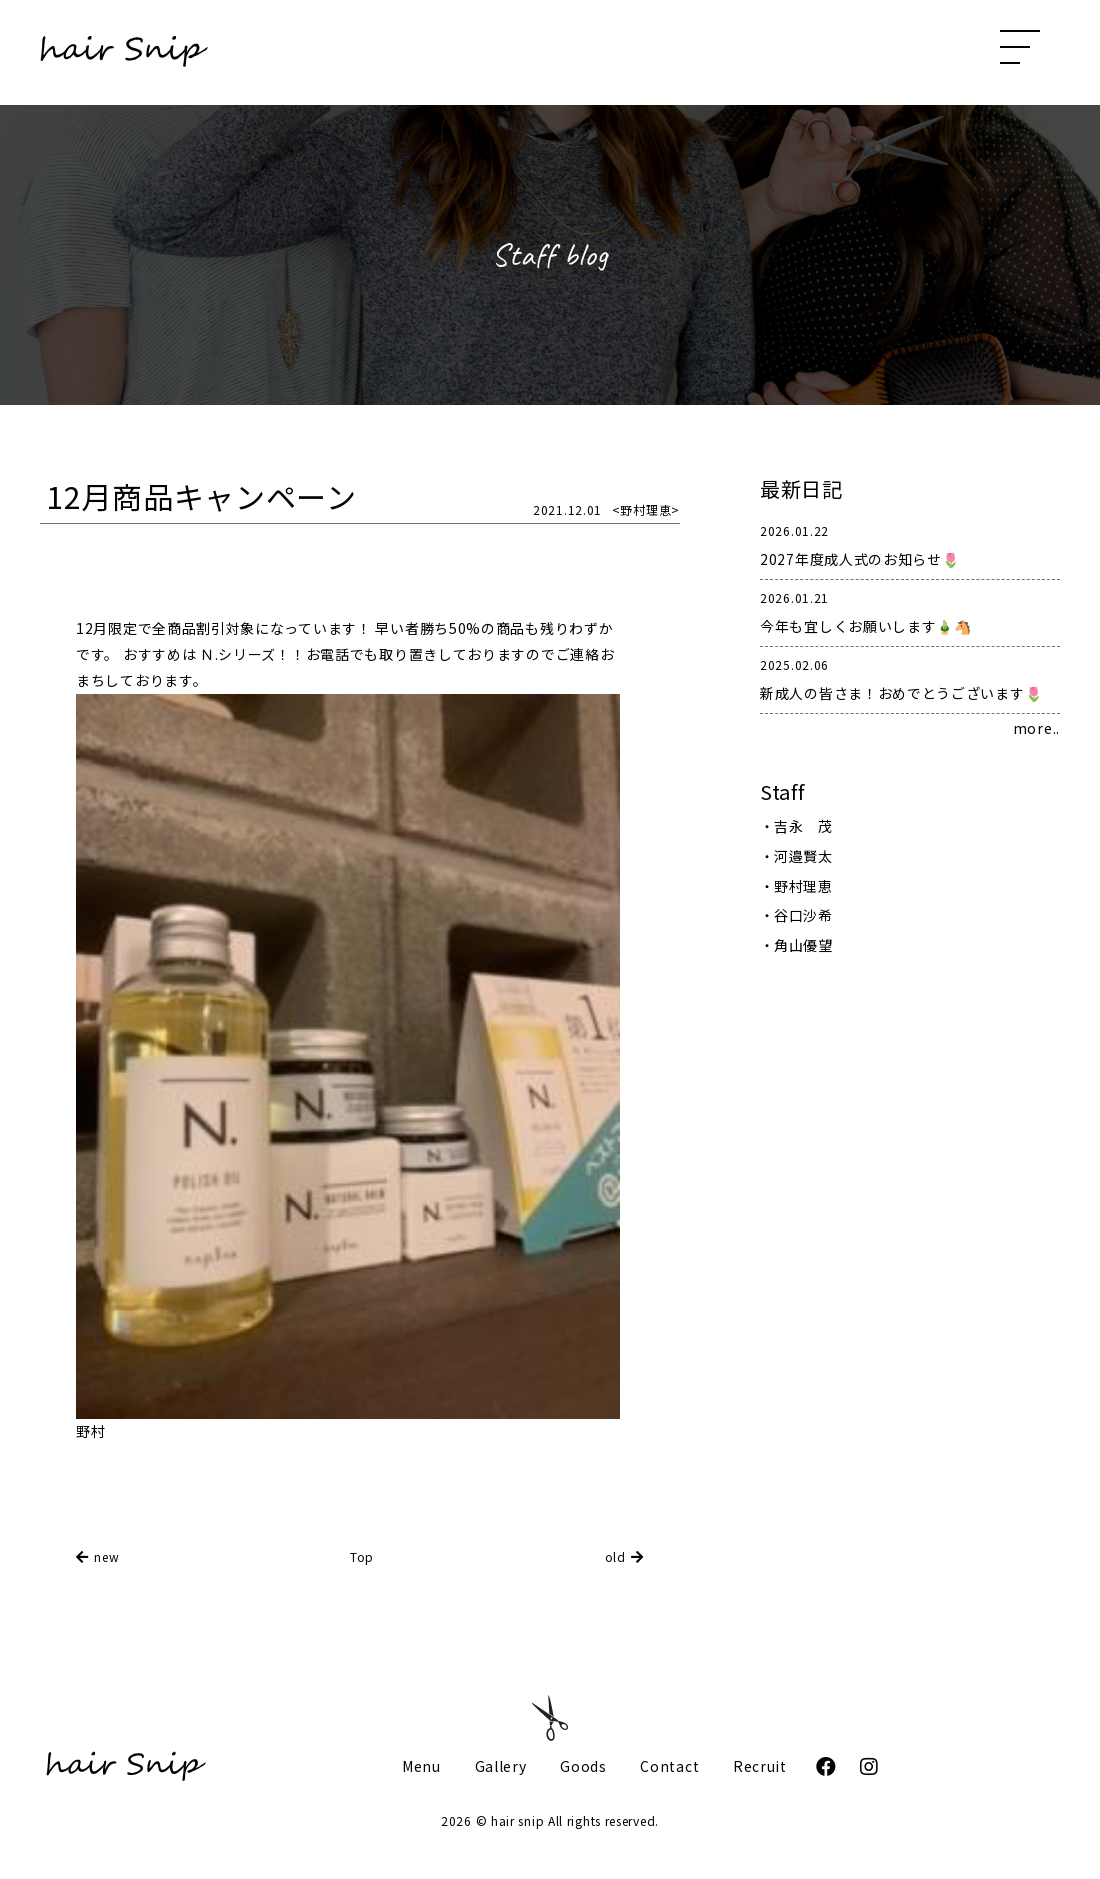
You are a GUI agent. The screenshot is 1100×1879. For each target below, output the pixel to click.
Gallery (501, 1766)
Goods (583, 1766)
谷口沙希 (803, 915)
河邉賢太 (803, 856)
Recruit (760, 1766)
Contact (669, 1766)
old (615, 1556)
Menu (421, 1766)
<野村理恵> (646, 509)
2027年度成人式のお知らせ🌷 (910, 543)
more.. (1036, 728)
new (106, 1556)
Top (362, 1556)
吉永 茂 (803, 826)
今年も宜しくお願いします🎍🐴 (910, 610)
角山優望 (803, 945)
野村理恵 (803, 886)
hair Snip (124, 53)
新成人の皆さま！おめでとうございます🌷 (910, 677)
